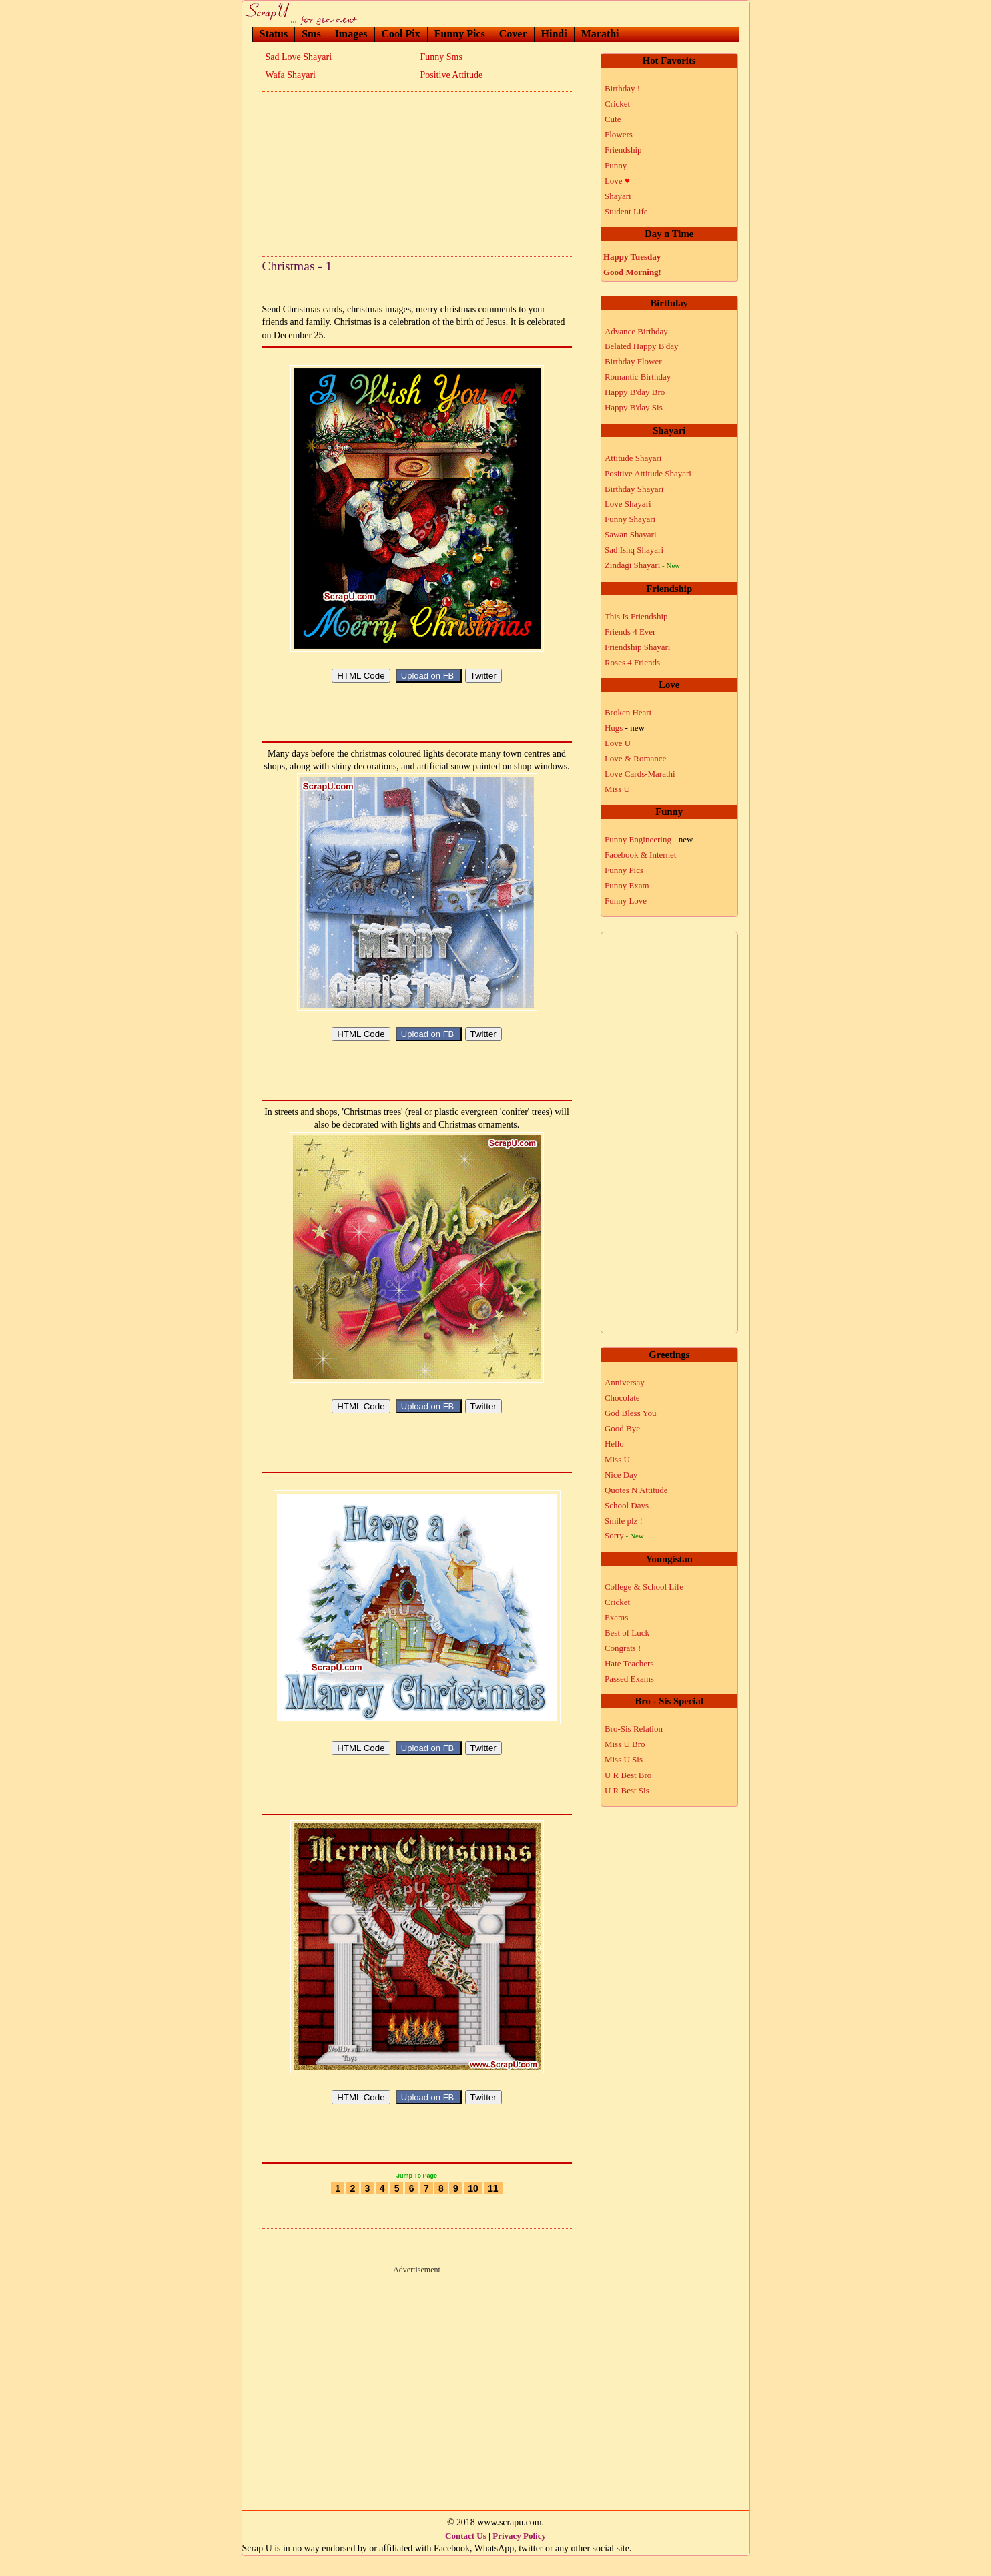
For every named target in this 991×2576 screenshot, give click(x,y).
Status (274, 33)
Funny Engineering (649, 839)
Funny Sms (441, 57)
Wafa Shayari (291, 75)
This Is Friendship (636, 616)
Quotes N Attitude (636, 1490)
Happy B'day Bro (635, 392)
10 (473, 2208)
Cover (513, 33)
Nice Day (621, 1475)
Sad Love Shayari (299, 57)
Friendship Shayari (638, 647)
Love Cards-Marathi (640, 774)
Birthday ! (622, 88)
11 (493, 2208)
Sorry (624, 1535)
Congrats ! (623, 1648)
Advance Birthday (636, 331)
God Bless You (631, 1413)
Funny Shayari (630, 519)
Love (617, 181)
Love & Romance (635, 758)
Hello (614, 1444)
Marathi (600, 33)
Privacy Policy (519, 2556)
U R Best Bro (628, 1775)
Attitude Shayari (633, 458)
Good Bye (622, 1428)
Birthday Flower (633, 361)
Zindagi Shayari (642, 565)
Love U (618, 743)
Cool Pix (401, 33)
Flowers (619, 134)
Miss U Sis (624, 1759)
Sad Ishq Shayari (634, 550)
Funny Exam (627, 885)
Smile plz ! (624, 1521)
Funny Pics (459, 33)
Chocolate (622, 1398)
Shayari (618, 196)
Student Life (626, 211)
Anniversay (625, 1382)
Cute (613, 119)
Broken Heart (628, 712)
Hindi (554, 33)
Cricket (617, 104)
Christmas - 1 (297, 266)
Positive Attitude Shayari (648, 473)
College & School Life (644, 1587)
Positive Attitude (451, 75)
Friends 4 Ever (630, 632)
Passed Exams (629, 1679)
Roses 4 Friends (632, 662)
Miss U (617, 789)
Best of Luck (627, 1633)
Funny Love (626, 901)
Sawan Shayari (631, 534)
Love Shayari (628, 504)
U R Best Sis (627, 1790)
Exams (616, 1617)
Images (351, 33)
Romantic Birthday (638, 377)
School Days (627, 1505)
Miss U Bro (625, 1744)
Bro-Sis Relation (634, 1729)
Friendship (623, 150)
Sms (311, 33)
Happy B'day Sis (634, 407)
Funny (616, 165)
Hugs (625, 728)
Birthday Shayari (634, 489)
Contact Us (465, 2556)
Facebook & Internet (641, 855)
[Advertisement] (417, 170)
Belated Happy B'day (642, 346)
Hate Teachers (629, 1663)
